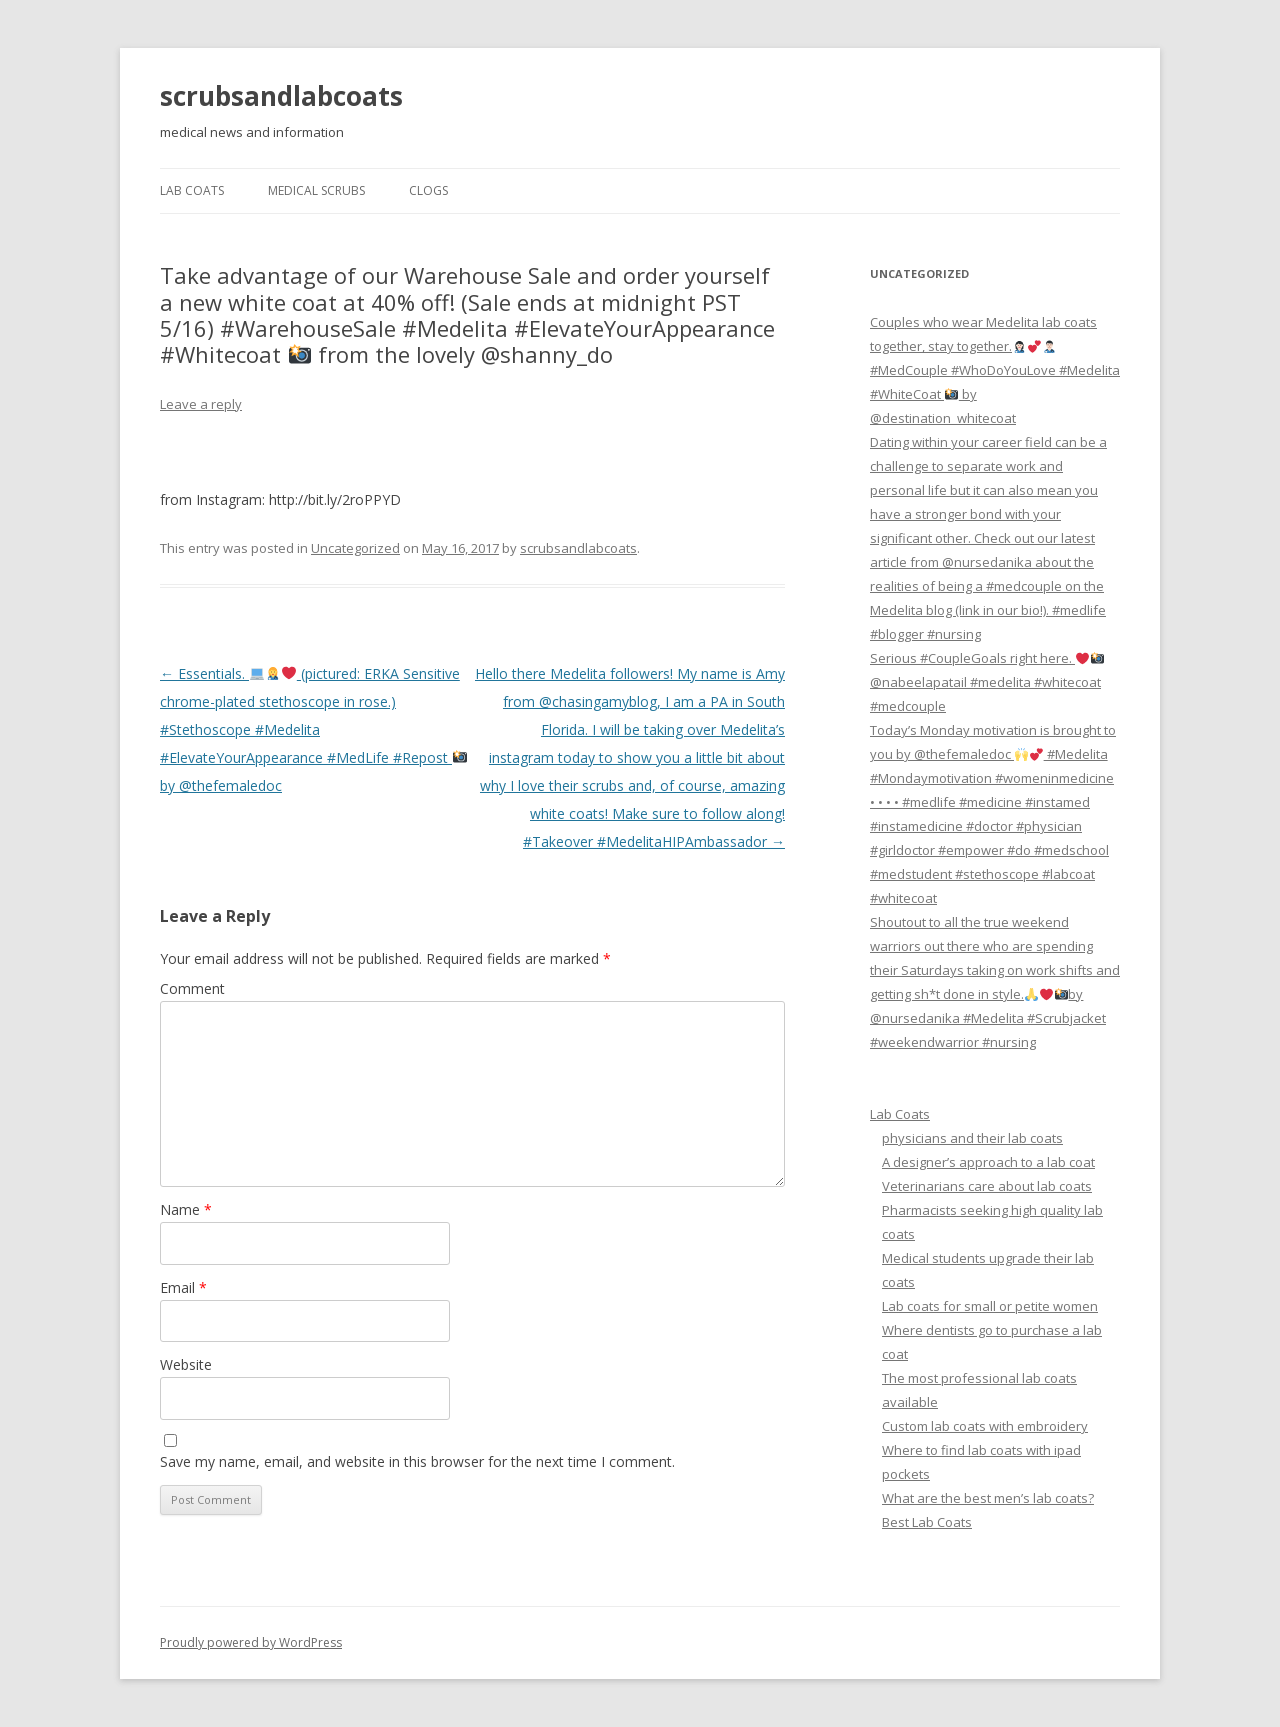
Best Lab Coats (927, 1522)
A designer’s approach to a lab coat (988, 1162)
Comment (192, 988)
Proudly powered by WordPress (251, 1642)
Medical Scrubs (316, 190)
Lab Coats (192, 190)
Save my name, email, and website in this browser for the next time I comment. (417, 1461)
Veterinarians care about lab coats (987, 1186)
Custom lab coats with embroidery (985, 1426)
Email (183, 1287)
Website (186, 1364)
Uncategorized (355, 548)
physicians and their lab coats (972, 1138)
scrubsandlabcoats (281, 96)
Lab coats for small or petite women (990, 1306)
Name (186, 1209)
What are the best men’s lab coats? (988, 1498)
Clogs (428, 190)
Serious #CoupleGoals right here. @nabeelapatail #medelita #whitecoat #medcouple (987, 682)
